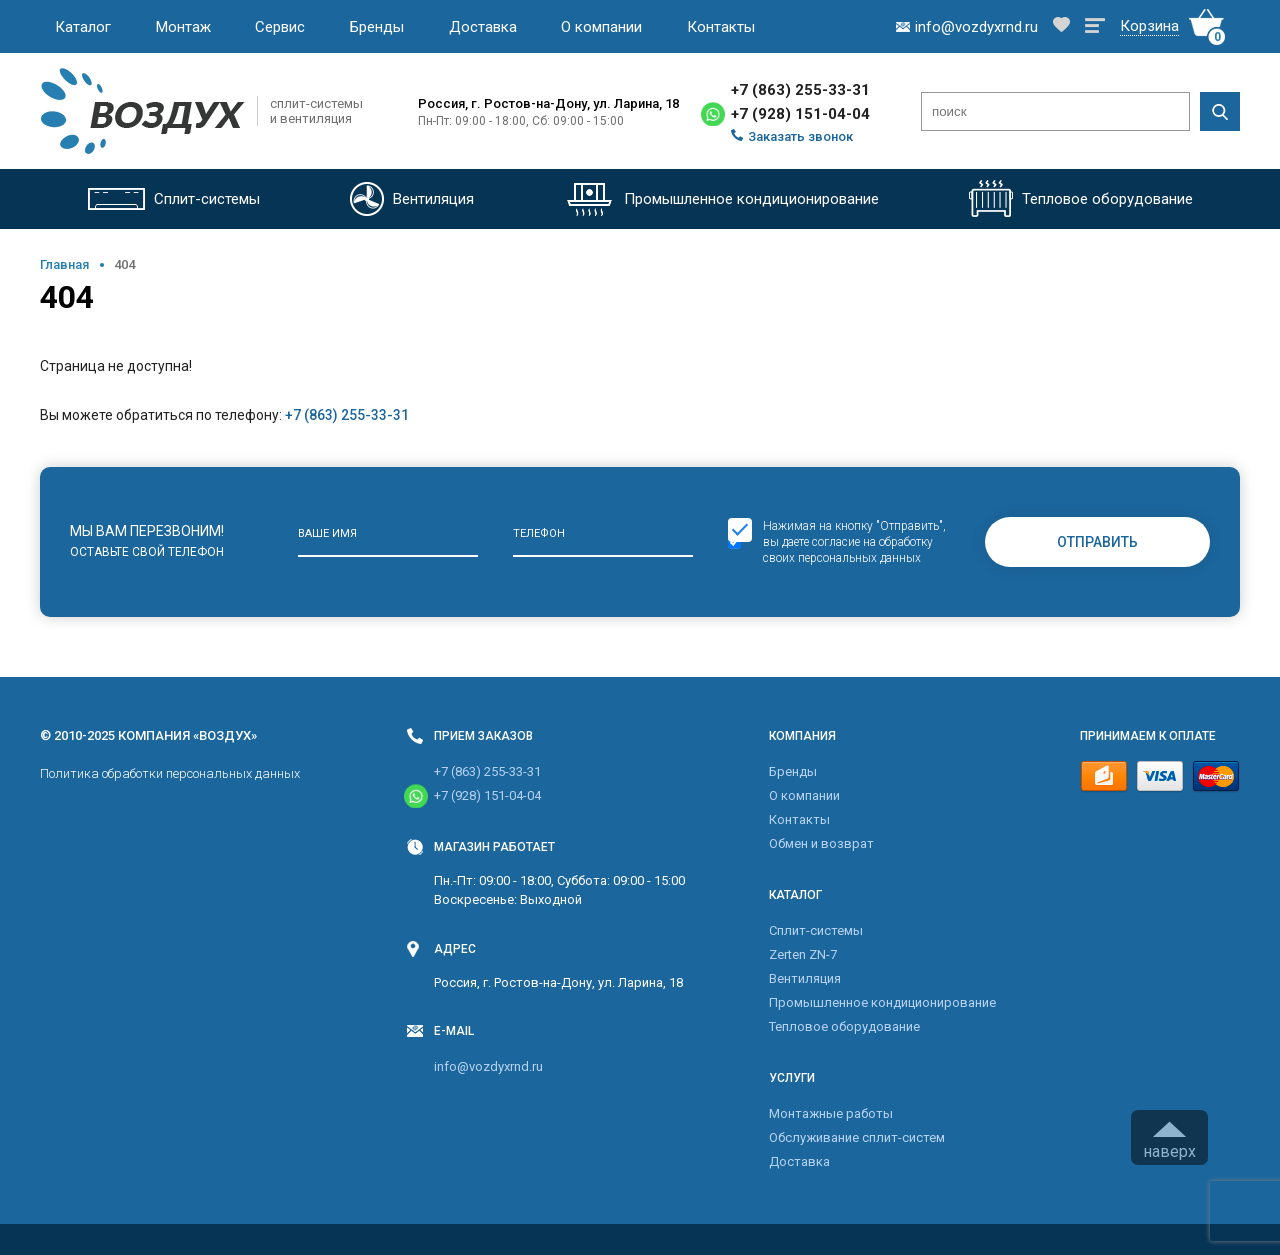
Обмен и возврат (821, 843)
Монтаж (183, 27)
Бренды (377, 27)
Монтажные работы (831, 1113)
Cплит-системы (816, 930)
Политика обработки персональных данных (170, 773)
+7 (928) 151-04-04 (800, 114)
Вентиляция (805, 978)
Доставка (483, 27)
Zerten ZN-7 (803, 954)
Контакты (721, 27)
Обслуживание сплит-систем (857, 1137)
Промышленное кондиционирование (882, 1002)
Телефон (539, 533)
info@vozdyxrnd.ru (488, 1066)
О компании (601, 27)
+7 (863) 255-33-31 (800, 90)
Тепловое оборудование (844, 1026)
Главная (64, 264)
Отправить (1097, 542)
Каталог (83, 27)
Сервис (280, 27)
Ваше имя (327, 533)
